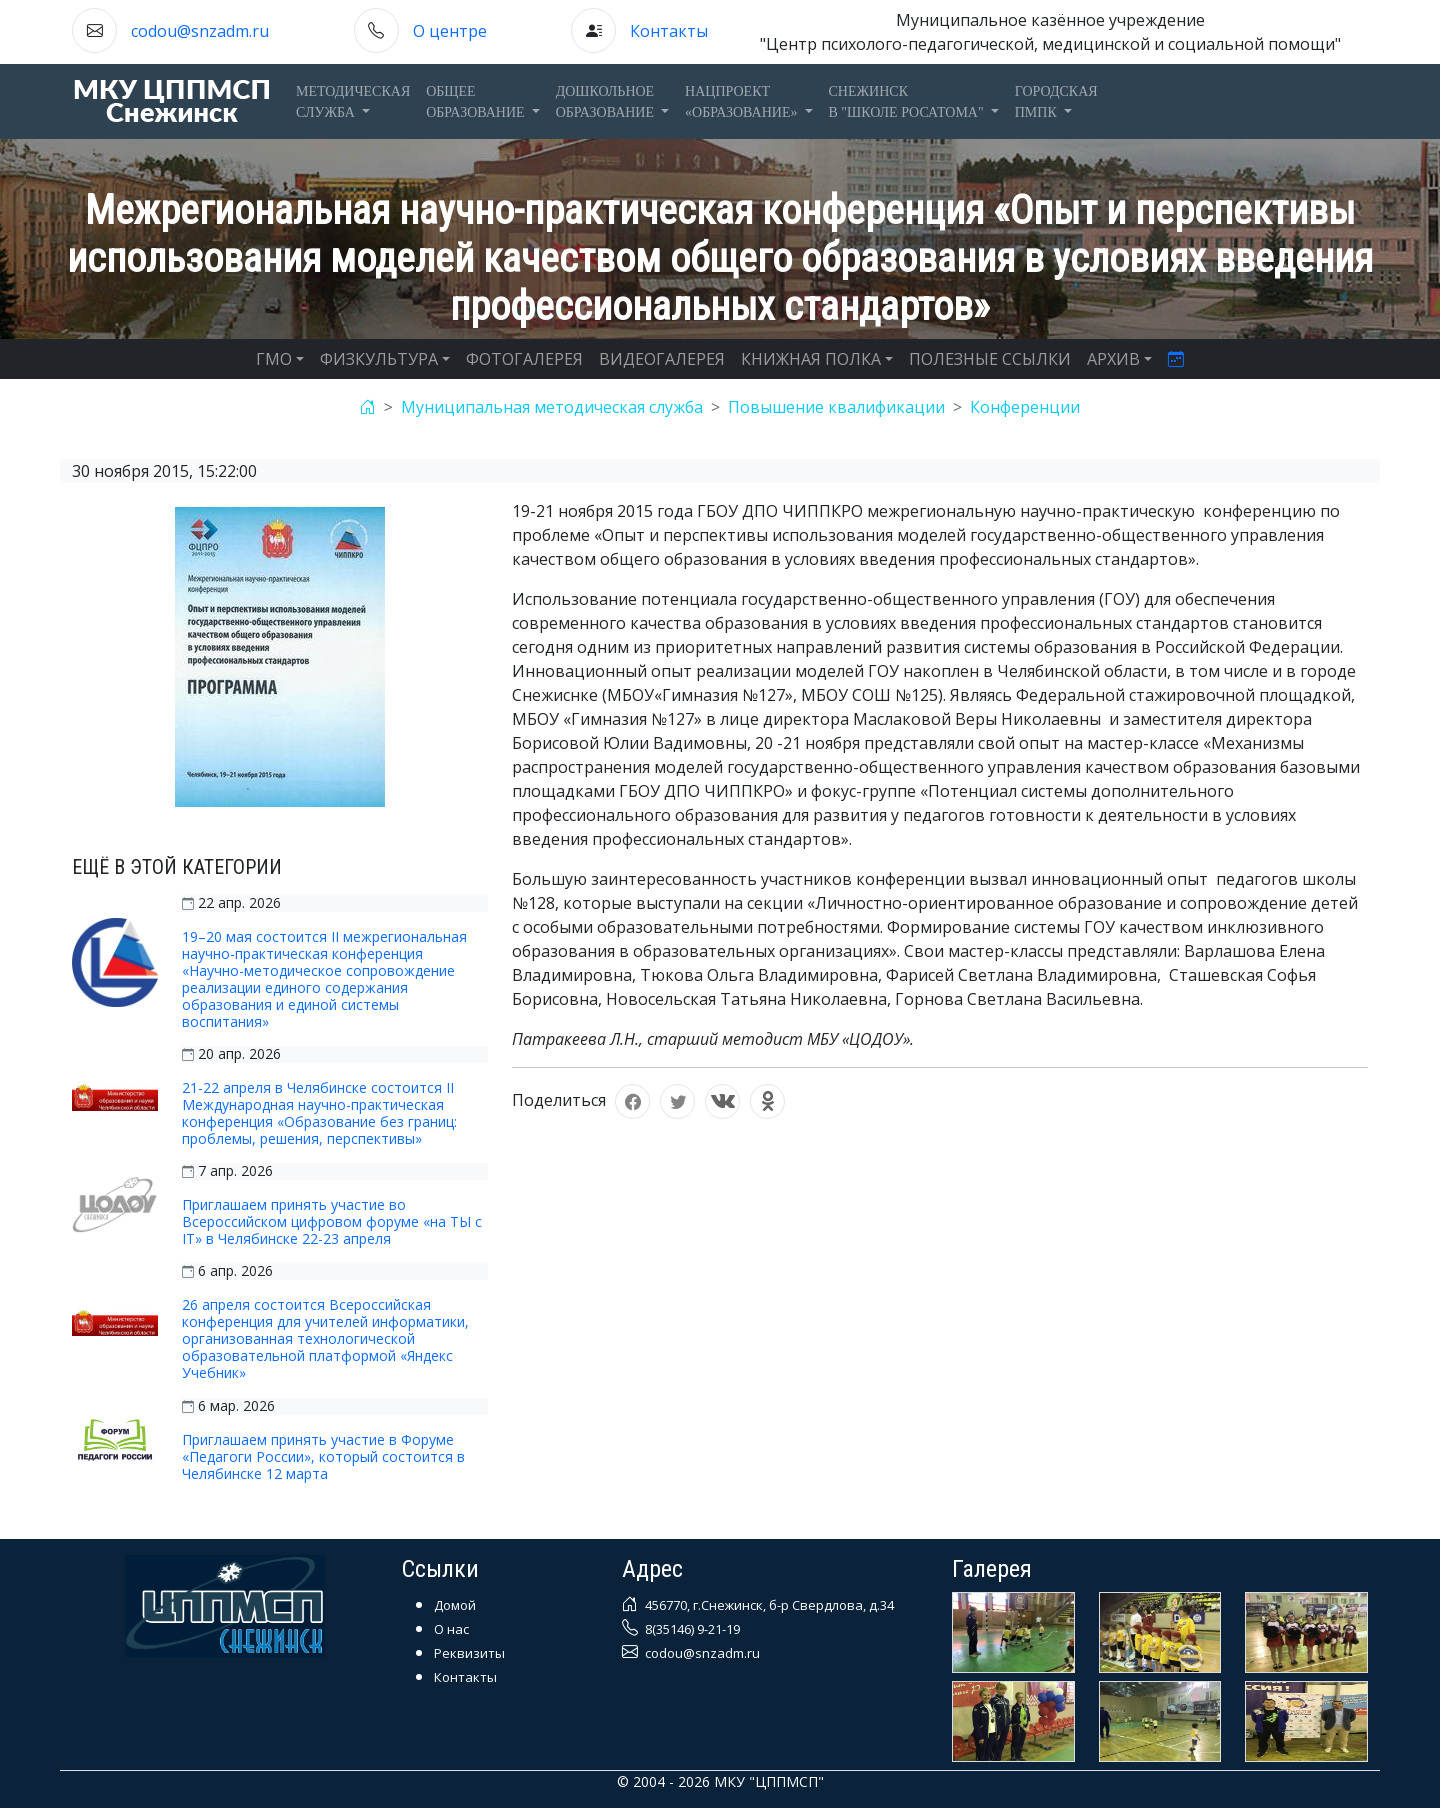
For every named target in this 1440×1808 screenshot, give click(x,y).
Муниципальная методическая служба (552, 407)
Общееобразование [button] (477, 102)
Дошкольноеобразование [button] (607, 102)
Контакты (669, 31)
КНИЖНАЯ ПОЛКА (811, 359)
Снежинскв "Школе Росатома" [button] (908, 102)
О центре (450, 31)
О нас (451, 1629)
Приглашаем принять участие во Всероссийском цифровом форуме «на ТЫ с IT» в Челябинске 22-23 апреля (332, 1221)
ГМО (274, 359)
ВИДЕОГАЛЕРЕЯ (662, 359)
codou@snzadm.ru (200, 31)
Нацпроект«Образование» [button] (743, 102)
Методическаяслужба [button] (353, 102)
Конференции (1025, 407)
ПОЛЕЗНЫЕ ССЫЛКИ (990, 359)
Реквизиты (469, 1653)
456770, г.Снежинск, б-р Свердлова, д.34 (768, 1605)
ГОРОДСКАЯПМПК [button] (1056, 102)
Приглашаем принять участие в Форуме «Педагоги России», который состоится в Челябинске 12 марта (323, 1456)
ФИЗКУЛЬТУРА (379, 359)
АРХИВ (1113, 359)
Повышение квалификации (836, 407)
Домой (455, 1605)
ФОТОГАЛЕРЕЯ (524, 359)
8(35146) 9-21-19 (691, 1629)
